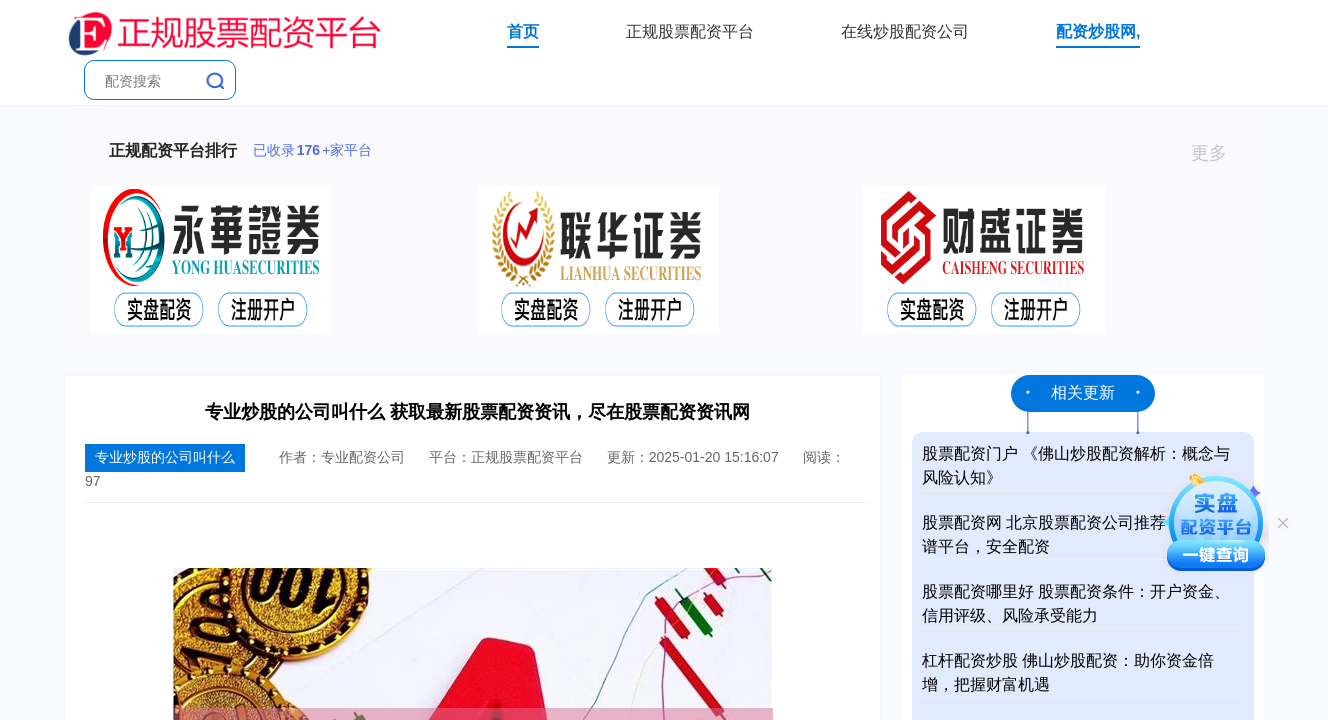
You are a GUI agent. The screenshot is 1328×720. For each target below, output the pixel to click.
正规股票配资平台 (690, 31)
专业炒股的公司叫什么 (165, 457)
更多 (1217, 153)
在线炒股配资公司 (905, 31)
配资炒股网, (1098, 31)
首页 (523, 31)
